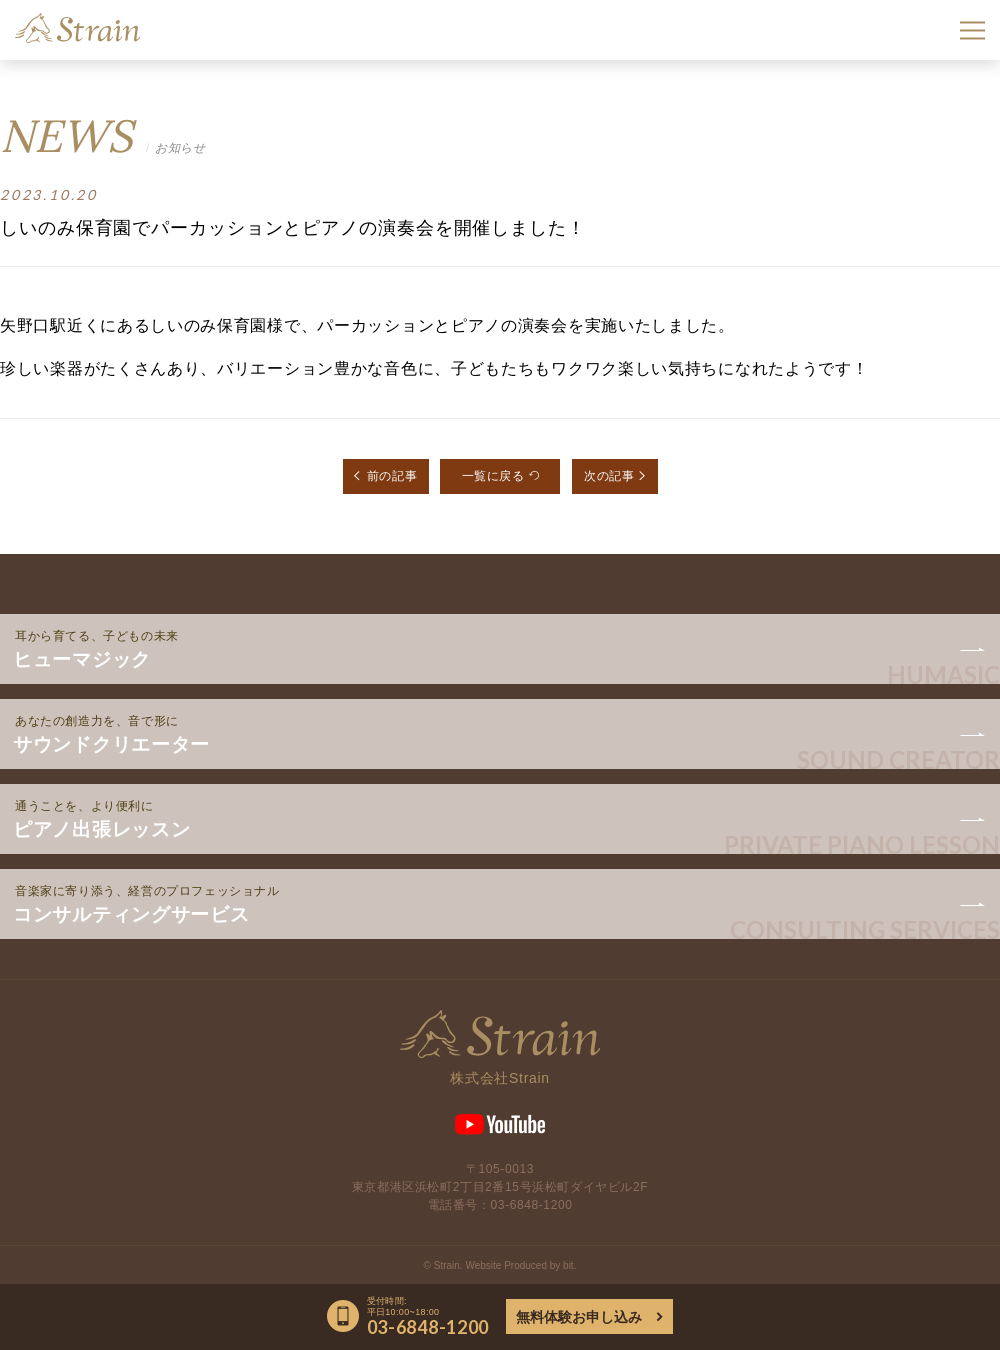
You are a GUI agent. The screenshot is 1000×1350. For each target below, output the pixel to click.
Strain (77, 28)
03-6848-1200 (532, 1205)
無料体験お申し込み (579, 1317)
